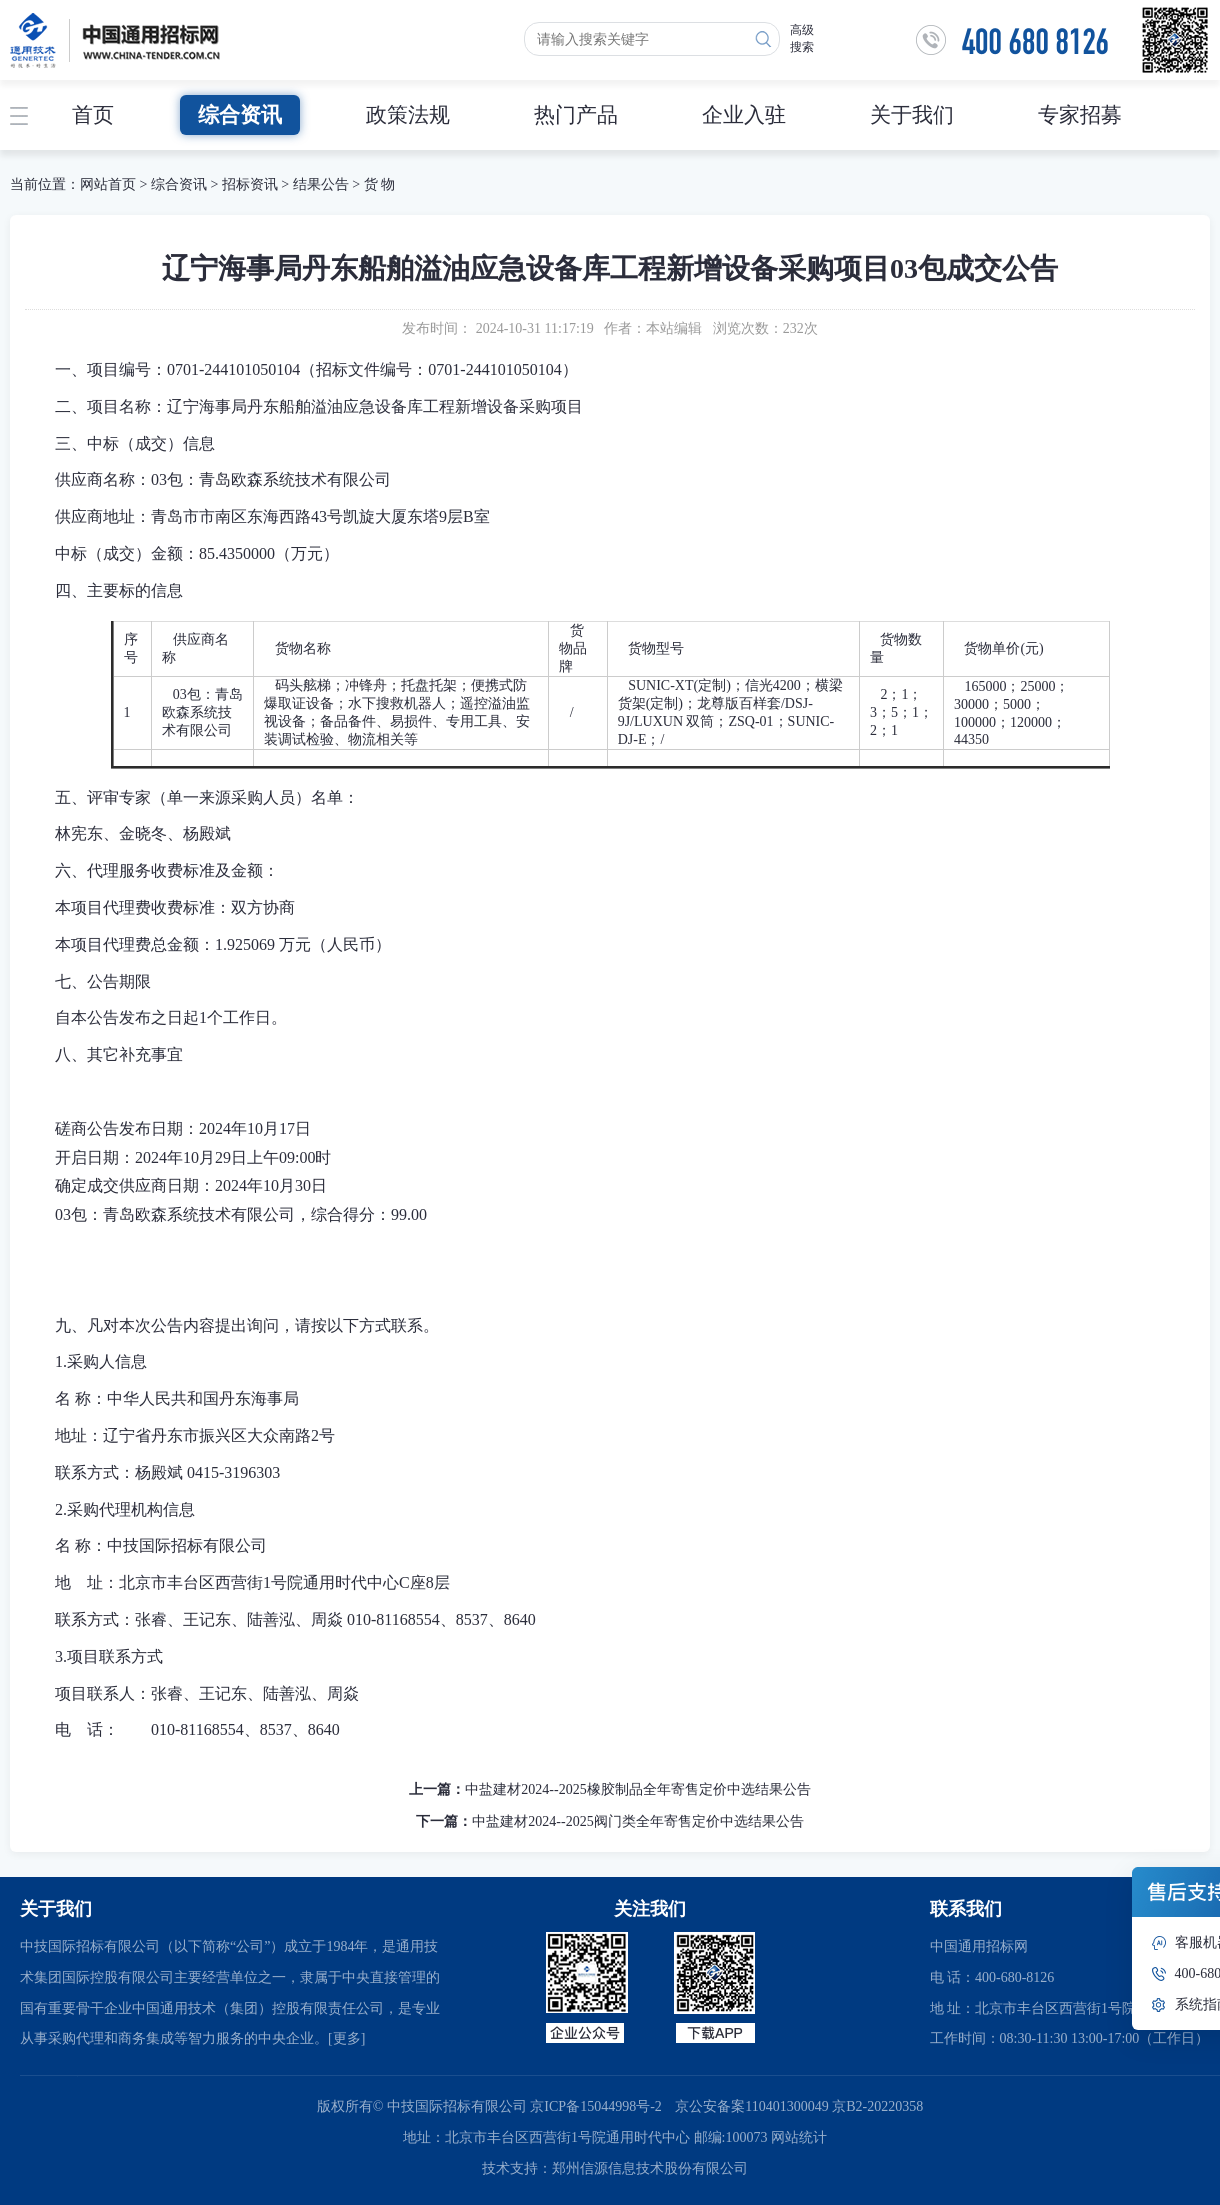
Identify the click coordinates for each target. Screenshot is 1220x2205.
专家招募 (1080, 115)
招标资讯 (252, 184)
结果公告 (321, 184)
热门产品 (576, 115)
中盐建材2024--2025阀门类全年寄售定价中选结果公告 (637, 1821)
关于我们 (912, 115)
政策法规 (408, 115)
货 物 (380, 184)
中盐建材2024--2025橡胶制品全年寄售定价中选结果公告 (637, 1789)
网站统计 (799, 2137)
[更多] (346, 2038)
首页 (93, 115)
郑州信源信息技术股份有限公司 (650, 2168)
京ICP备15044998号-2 (595, 2106)
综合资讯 (240, 115)
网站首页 (108, 184)
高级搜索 (802, 38)
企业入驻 (744, 115)
